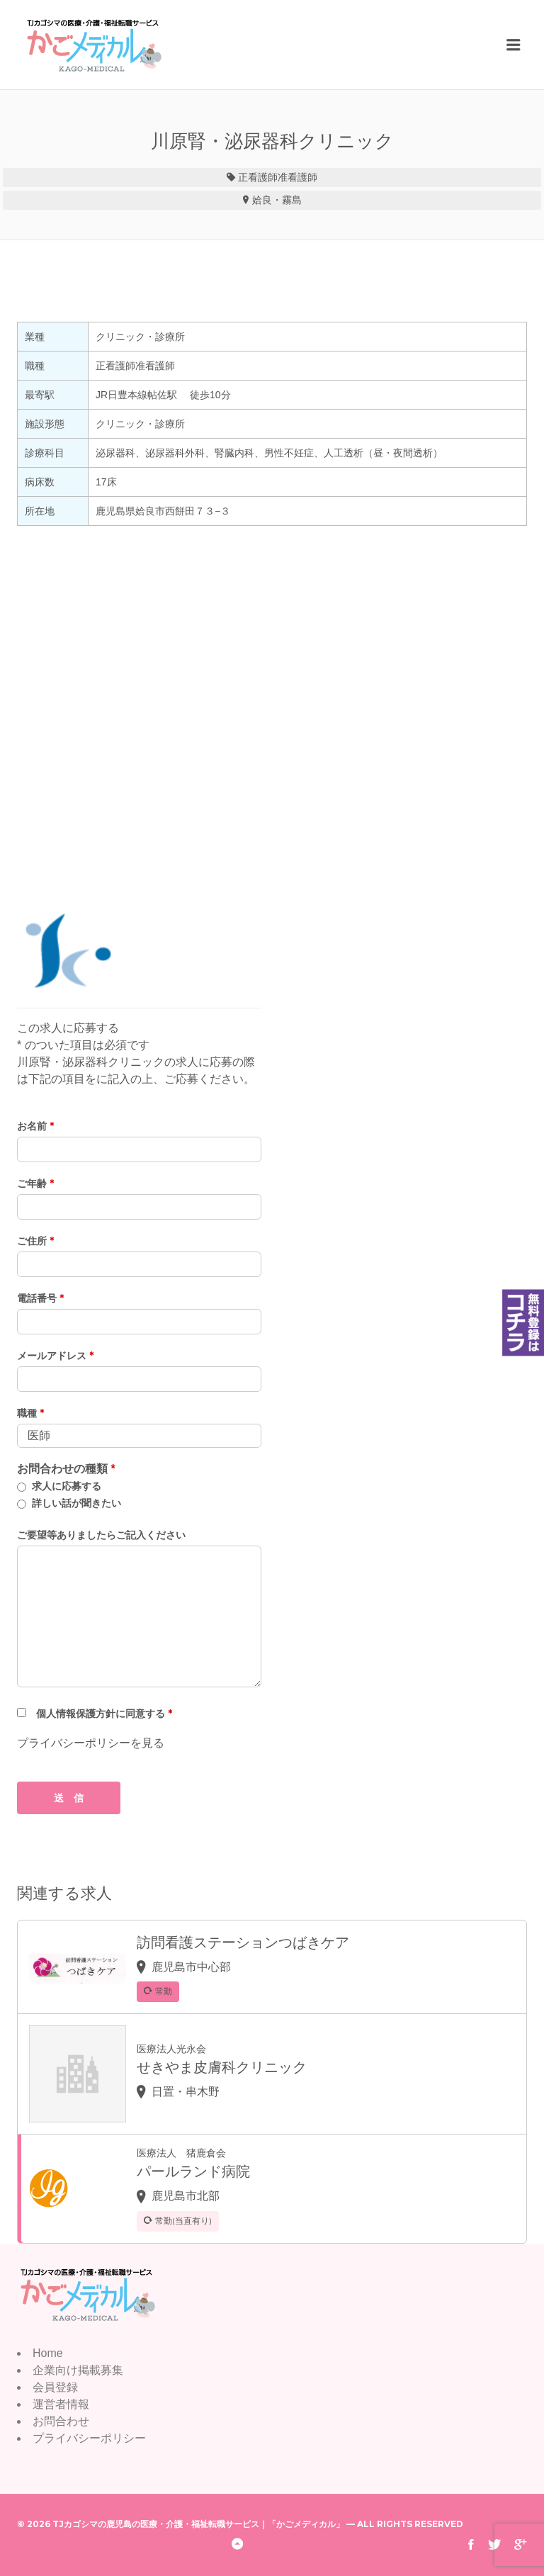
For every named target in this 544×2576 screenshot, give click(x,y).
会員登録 (55, 2387)
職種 (30, 1413)
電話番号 (40, 1298)
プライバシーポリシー (89, 2438)
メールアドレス (55, 1355)
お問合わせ (61, 2421)
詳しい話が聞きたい (76, 1503)
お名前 (35, 1126)
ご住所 (35, 1240)
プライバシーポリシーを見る (90, 1743)
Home (48, 2353)
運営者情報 (61, 2404)
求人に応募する (66, 1486)
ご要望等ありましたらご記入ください (101, 1535)
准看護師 (297, 177)
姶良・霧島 (277, 199)
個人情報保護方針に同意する (104, 1713)
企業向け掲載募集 (78, 2370)
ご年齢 (35, 1183)
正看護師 (258, 177)
